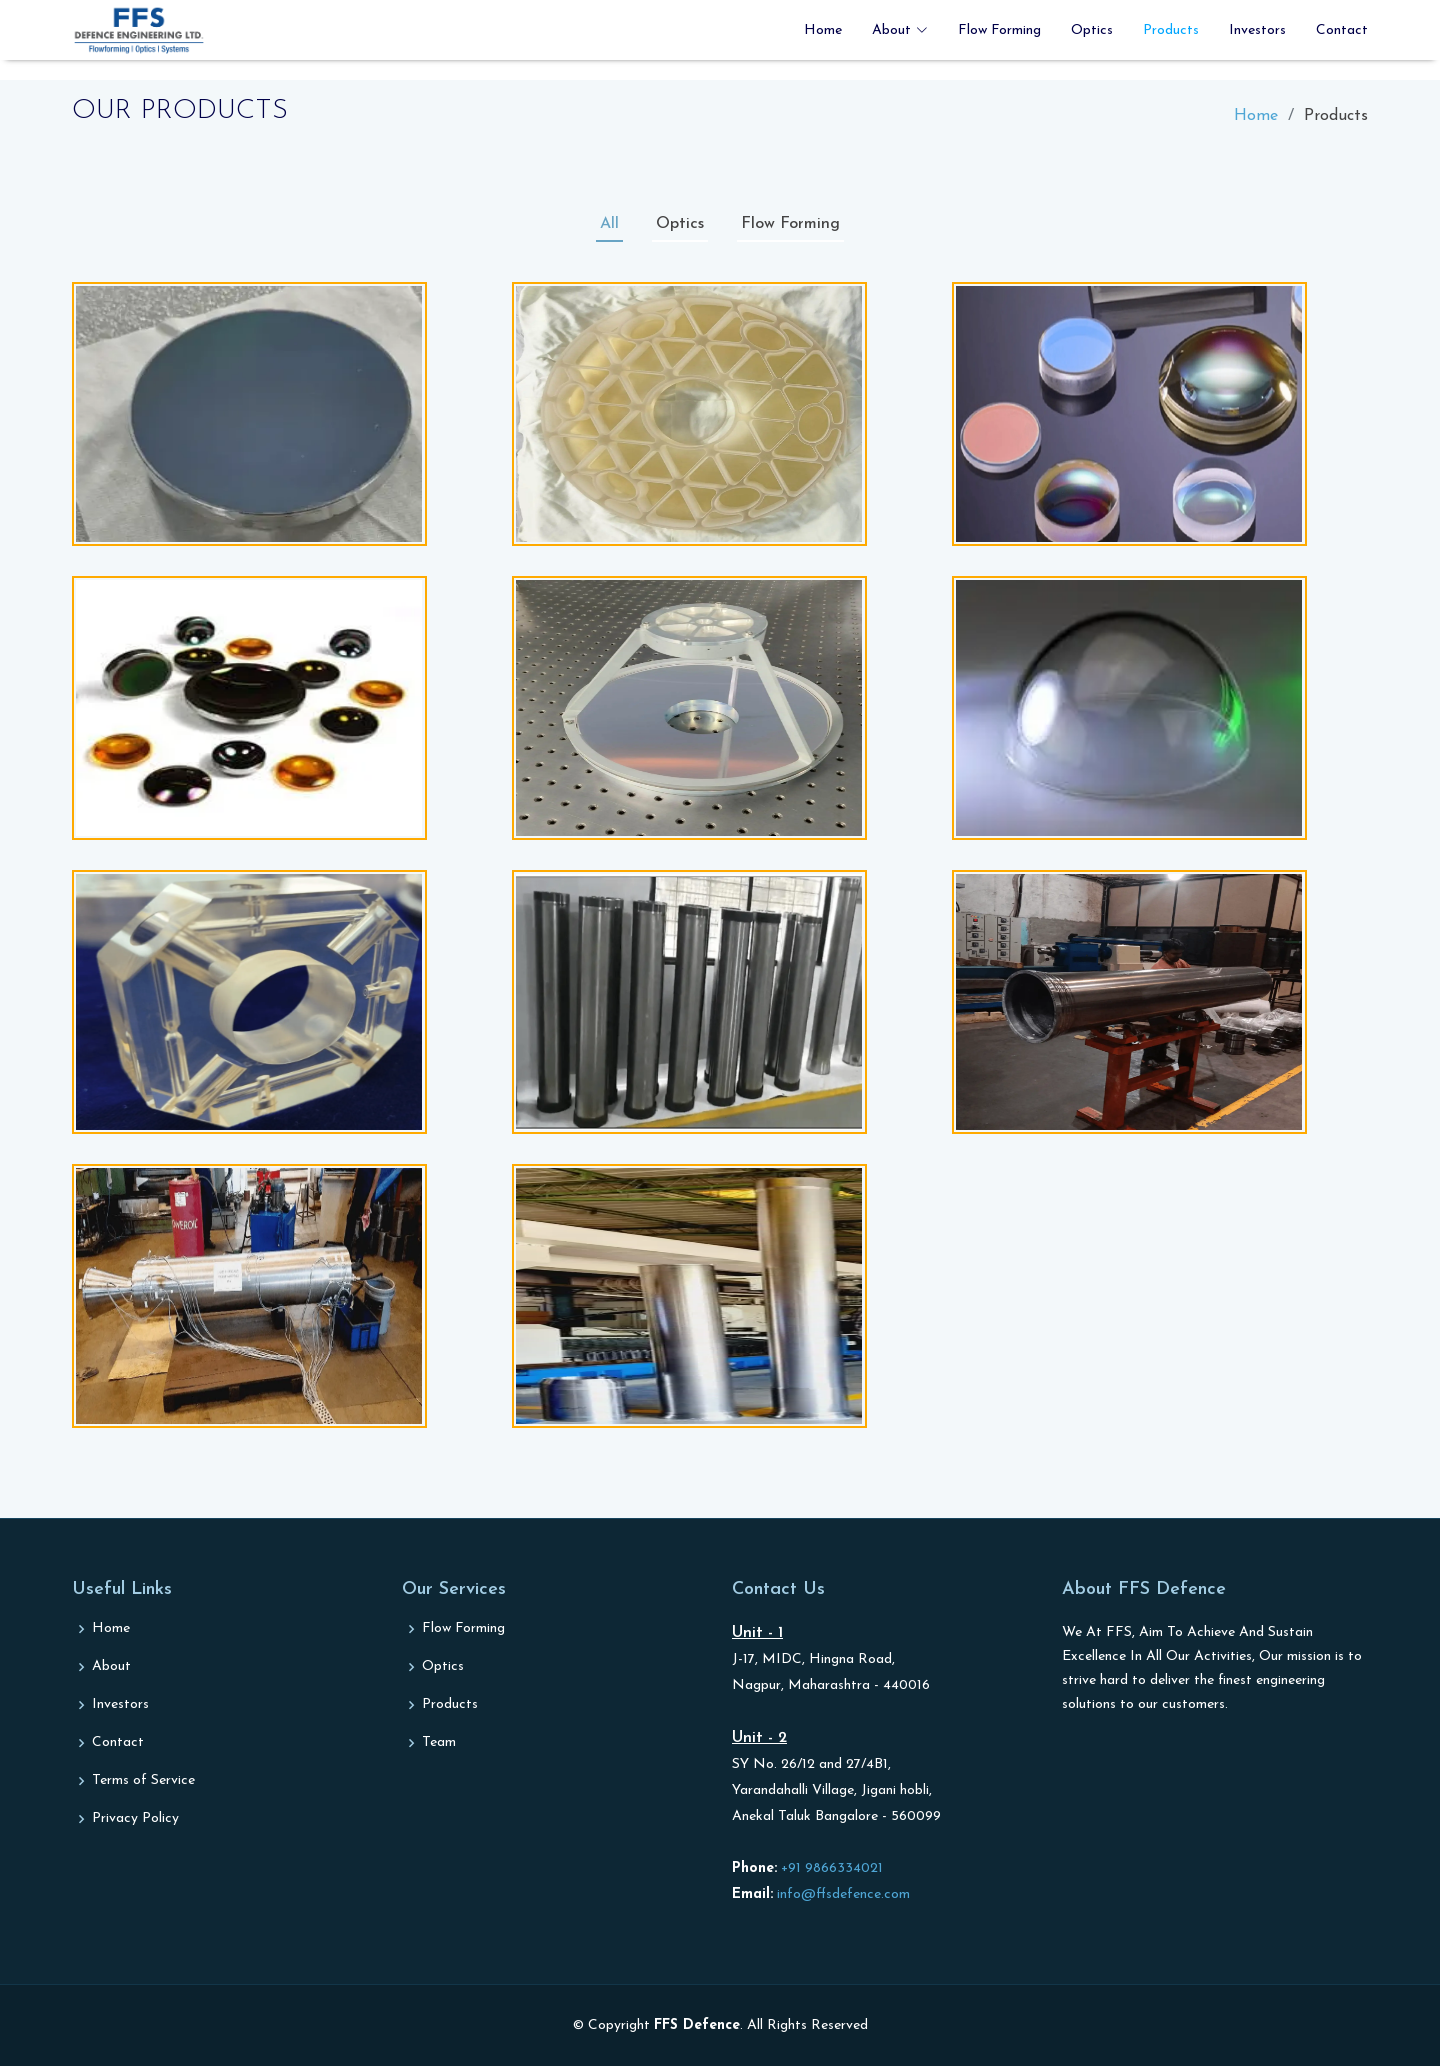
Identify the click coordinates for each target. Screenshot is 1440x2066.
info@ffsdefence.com (841, 1894)
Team (439, 1743)
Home (823, 30)
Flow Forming (999, 30)
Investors (1257, 30)
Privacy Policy (135, 1819)
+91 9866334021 (830, 1868)
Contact (1342, 30)
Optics (1092, 30)
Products (1171, 30)
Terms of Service (143, 1781)
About (111, 1667)
